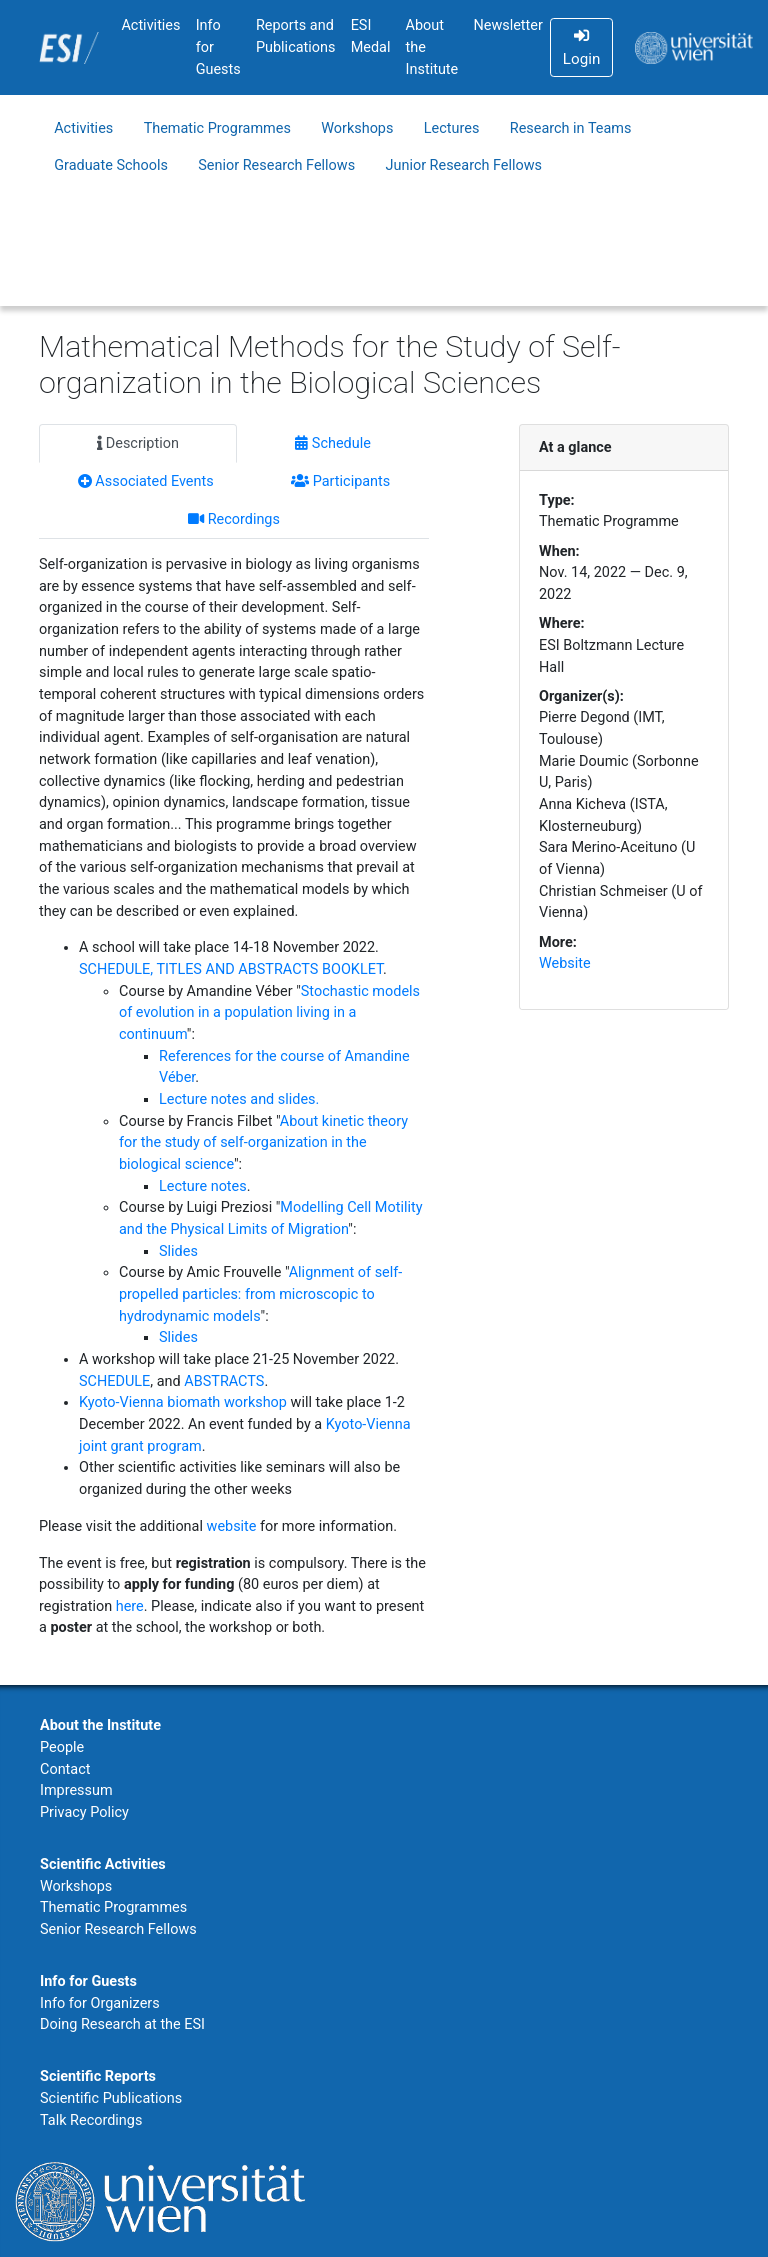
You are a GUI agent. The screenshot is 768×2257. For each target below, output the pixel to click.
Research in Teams (571, 128)
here (130, 1606)
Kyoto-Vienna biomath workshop (183, 1402)
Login (581, 48)
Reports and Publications (296, 36)
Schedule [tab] (333, 443)
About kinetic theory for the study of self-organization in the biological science (263, 1143)
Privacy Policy (84, 1812)
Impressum (76, 1790)
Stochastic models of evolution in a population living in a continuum (269, 1013)
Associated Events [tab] (146, 481)
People (62, 1747)
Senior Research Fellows (276, 165)
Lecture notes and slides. (239, 1099)
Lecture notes (203, 1186)
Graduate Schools (111, 165)
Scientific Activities (103, 1864)
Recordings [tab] (234, 519)
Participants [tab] (340, 481)
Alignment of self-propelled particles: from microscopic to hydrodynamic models (260, 1294)
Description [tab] (138, 443)
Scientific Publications (111, 2098)
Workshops (357, 128)
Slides (178, 1251)
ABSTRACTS (224, 1381)
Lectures (452, 128)
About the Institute (432, 47)
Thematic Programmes (217, 128)
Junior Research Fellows (464, 165)
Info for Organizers (100, 2003)
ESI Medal (371, 36)
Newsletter (507, 25)
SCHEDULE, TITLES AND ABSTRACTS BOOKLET (231, 969)
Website (565, 963)
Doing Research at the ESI (122, 2024)
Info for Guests (218, 47)
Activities (150, 25)
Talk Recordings (91, 2120)
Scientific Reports (98, 2076)
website (232, 1526)
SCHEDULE (114, 1381)
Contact (65, 1769)
